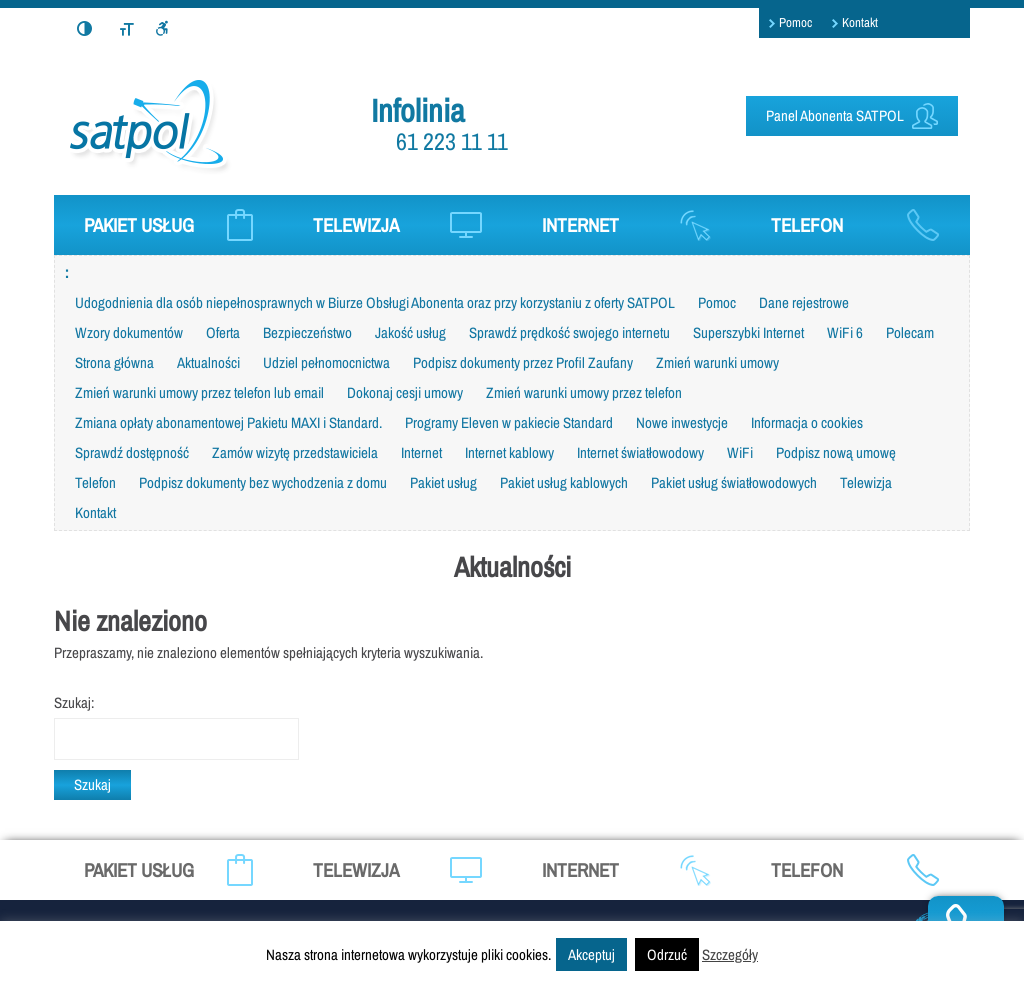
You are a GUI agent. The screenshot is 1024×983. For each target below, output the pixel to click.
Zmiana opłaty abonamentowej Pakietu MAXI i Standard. (228, 422)
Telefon (95, 482)
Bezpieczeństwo (307, 332)
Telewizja (866, 482)
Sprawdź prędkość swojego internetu (569, 332)
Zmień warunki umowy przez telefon (584, 392)
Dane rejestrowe (804, 302)
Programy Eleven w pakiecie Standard (509, 422)
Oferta (223, 332)
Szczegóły (730, 954)
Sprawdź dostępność (132, 452)
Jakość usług (410, 332)
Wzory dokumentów (129, 332)
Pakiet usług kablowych (564, 482)
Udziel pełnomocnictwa (326, 362)
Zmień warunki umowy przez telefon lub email (199, 392)
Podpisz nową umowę (836, 452)
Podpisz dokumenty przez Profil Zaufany (523, 362)
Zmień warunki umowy (717, 362)
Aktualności (208, 362)
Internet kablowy (509, 452)
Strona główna (114, 362)
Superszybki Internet (748, 332)
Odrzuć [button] (667, 954)
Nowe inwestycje (682, 422)
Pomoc (795, 22)
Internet (421, 452)
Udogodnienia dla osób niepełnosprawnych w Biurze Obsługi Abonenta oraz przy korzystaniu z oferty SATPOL (375, 302)
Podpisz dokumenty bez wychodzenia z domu (263, 482)
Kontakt (860, 22)
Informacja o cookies (807, 422)
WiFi (740, 452)
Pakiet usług (443, 482)
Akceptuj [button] (591, 954)
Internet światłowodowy (640, 452)
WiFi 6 (845, 332)
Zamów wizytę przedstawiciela (295, 452)
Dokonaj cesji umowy (405, 392)
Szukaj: (74, 702)
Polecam (910, 332)
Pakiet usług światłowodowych (734, 482)
